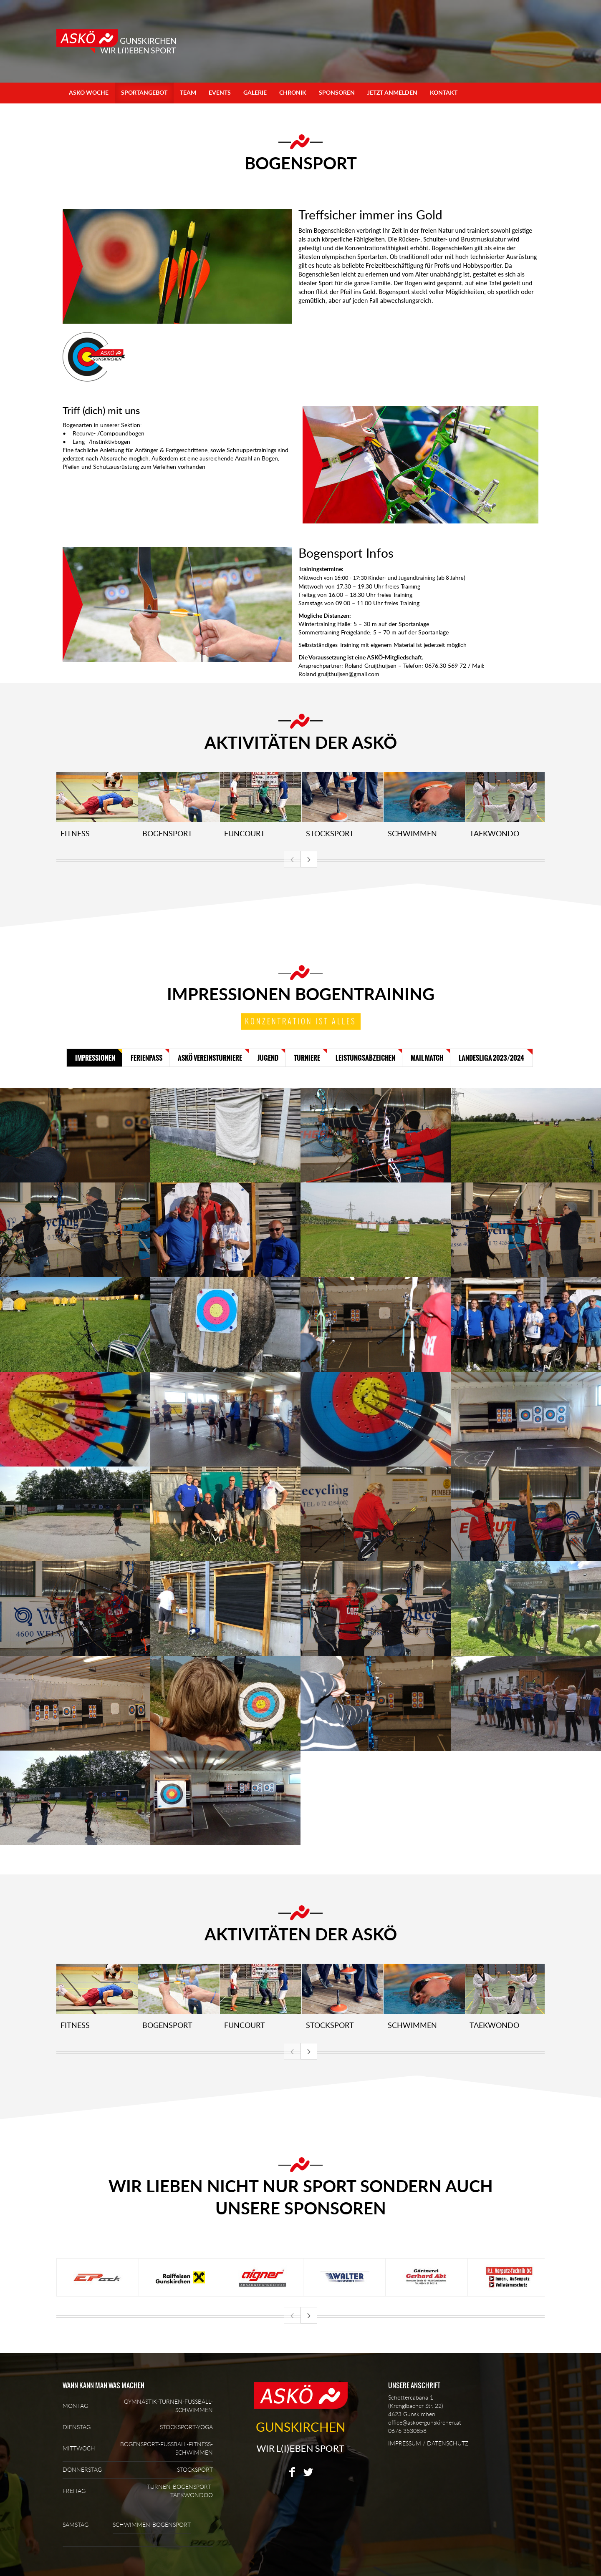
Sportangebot (144, 93)
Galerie (255, 93)
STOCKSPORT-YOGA (186, 2427)
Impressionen (95, 1058)
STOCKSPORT (195, 2470)
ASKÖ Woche (89, 93)
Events (220, 93)
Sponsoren (337, 93)
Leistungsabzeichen (365, 1058)
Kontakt (443, 93)
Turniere (307, 1058)
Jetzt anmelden (392, 93)
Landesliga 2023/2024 (491, 1058)
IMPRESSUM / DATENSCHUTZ (428, 2444)
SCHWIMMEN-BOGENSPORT (152, 2525)
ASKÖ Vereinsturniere (210, 1058)
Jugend (268, 1058)
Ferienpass (146, 1058)
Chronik (292, 93)
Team (188, 93)
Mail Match (427, 1058)
